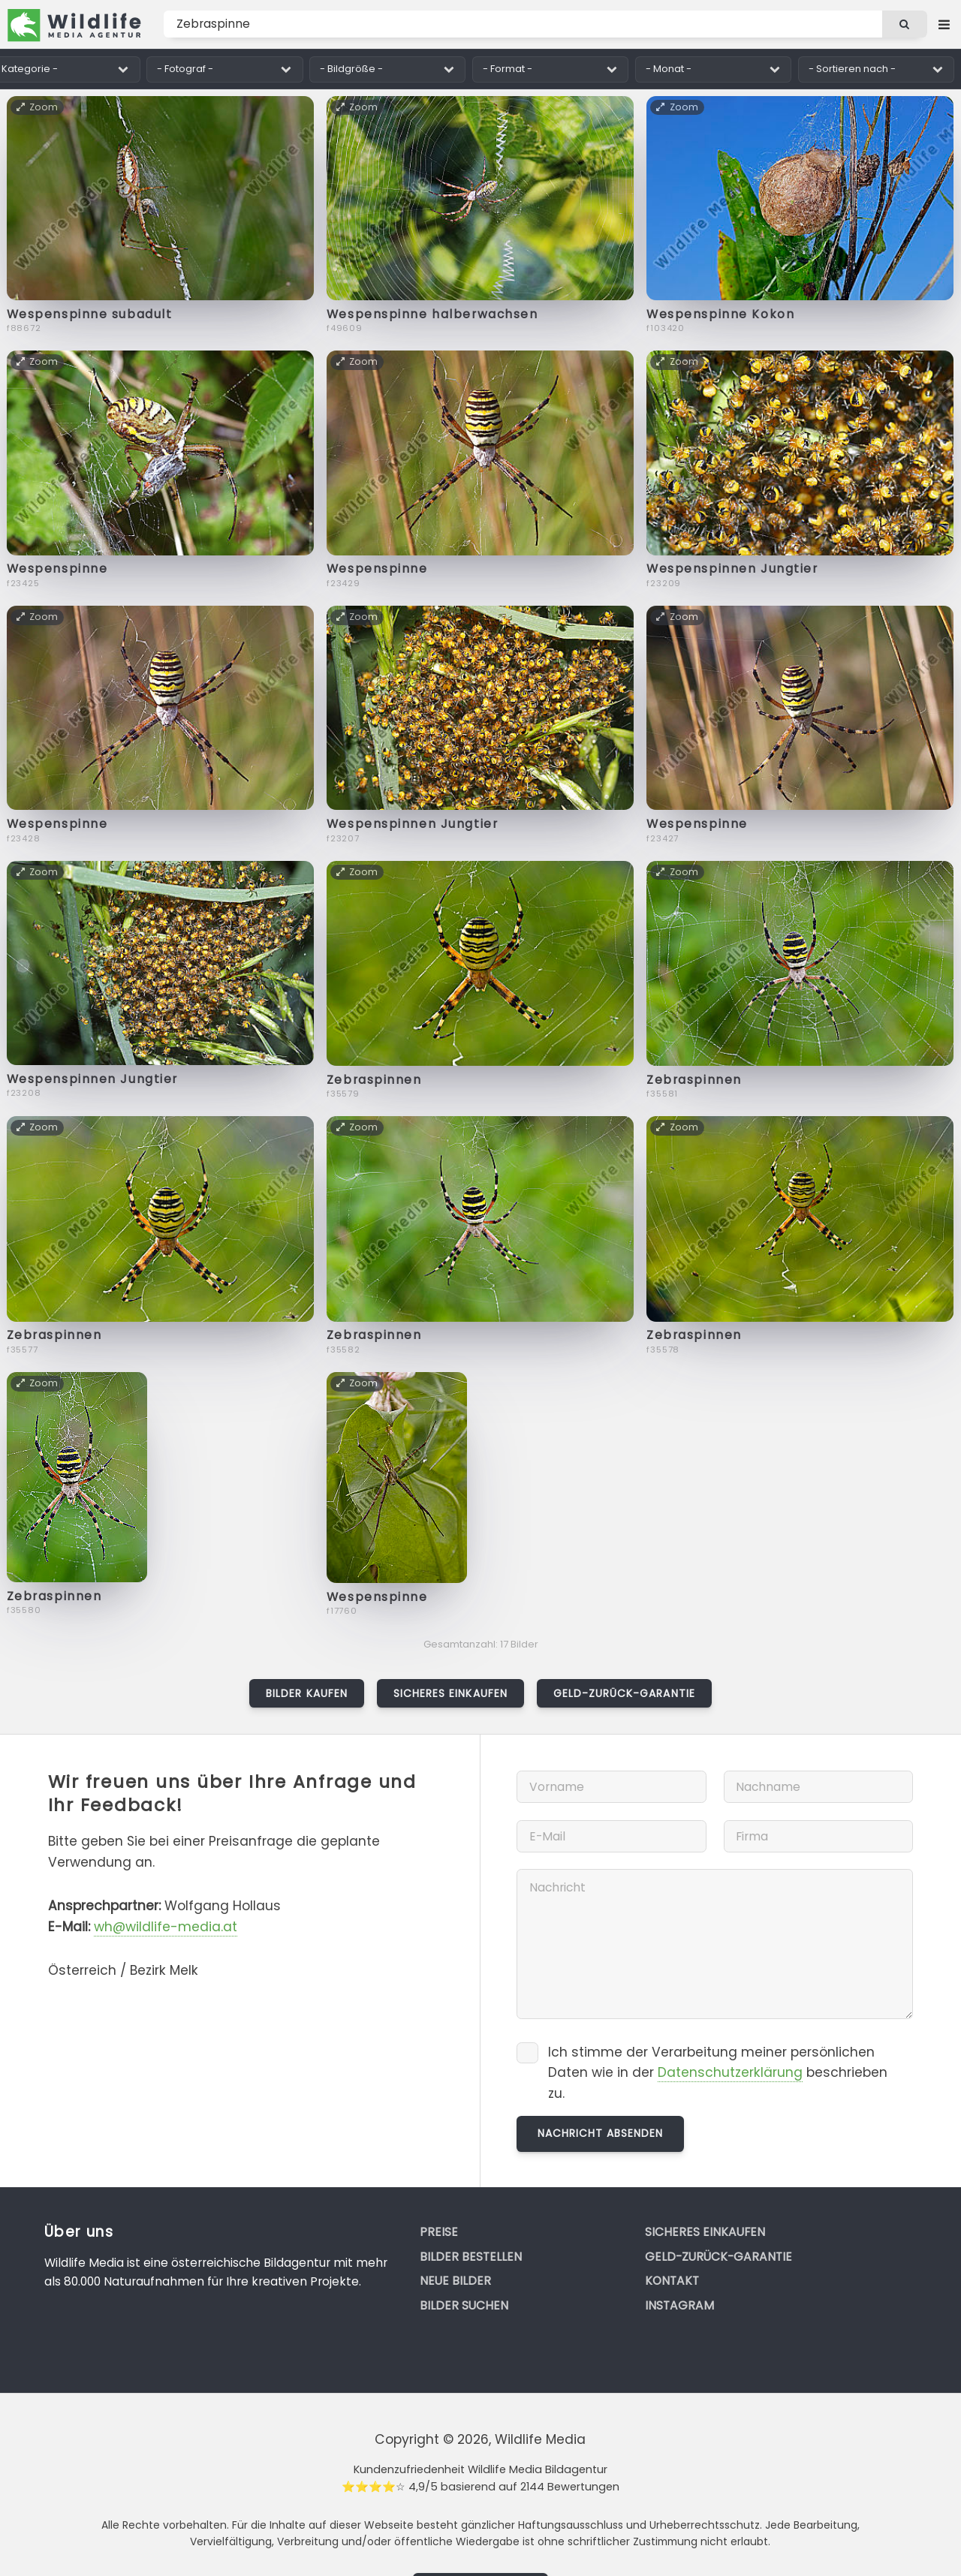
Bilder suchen (464, 2305)
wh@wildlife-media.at (165, 1927)
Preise (439, 2232)
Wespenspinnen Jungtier (732, 568)
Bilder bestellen (471, 2257)
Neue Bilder (455, 2281)
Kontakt (672, 2281)
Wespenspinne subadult (90, 314)
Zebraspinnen (374, 1080)
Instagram (679, 2305)
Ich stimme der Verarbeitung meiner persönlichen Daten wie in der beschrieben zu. (717, 2072)
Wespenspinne (57, 568)
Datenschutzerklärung (730, 2072)
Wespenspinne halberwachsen (432, 314)
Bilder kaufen (307, 1693)
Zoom (38, 107)
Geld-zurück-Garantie (624, 1693)
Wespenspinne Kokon (720, 314)
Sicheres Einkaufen (450, 1693)
